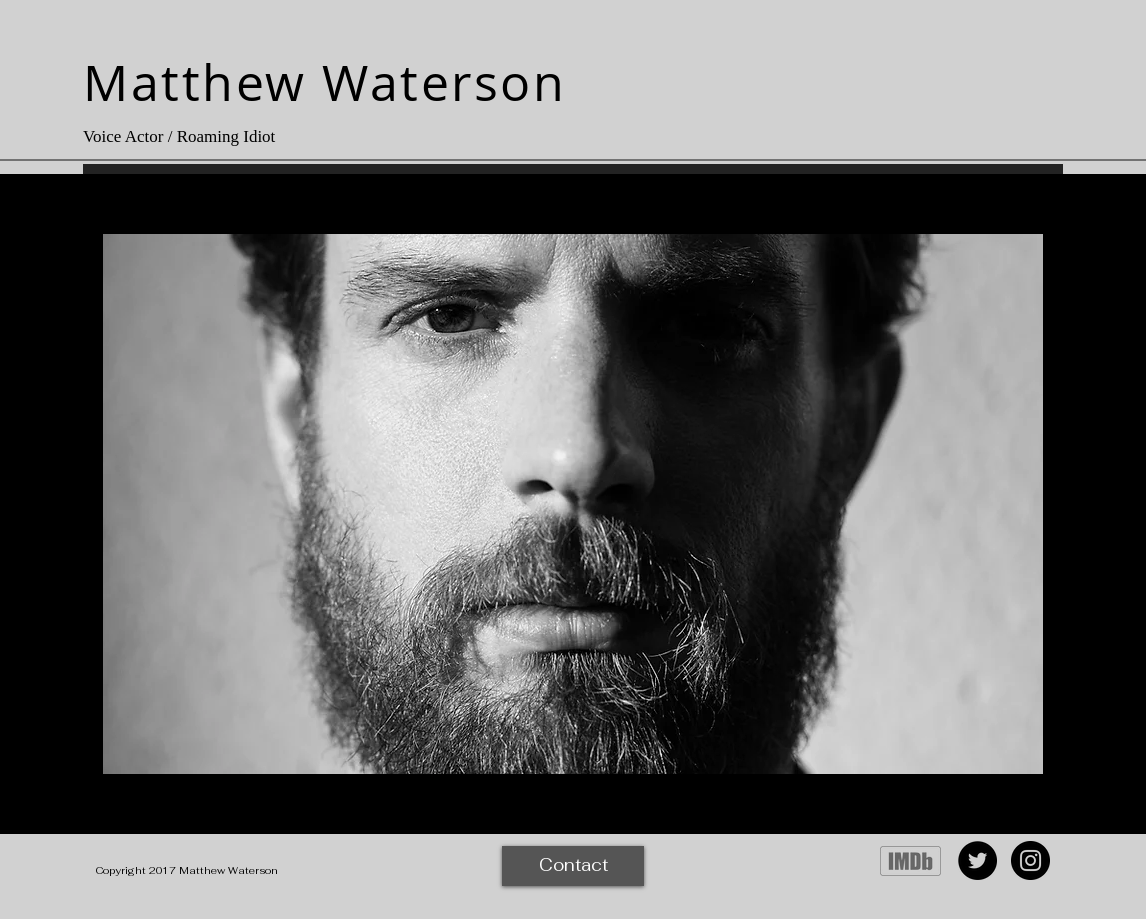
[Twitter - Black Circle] (977, 860)
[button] (573, 504)
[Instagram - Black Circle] (1030, 860)
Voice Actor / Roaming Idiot (179, 136)
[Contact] (573, 866)
